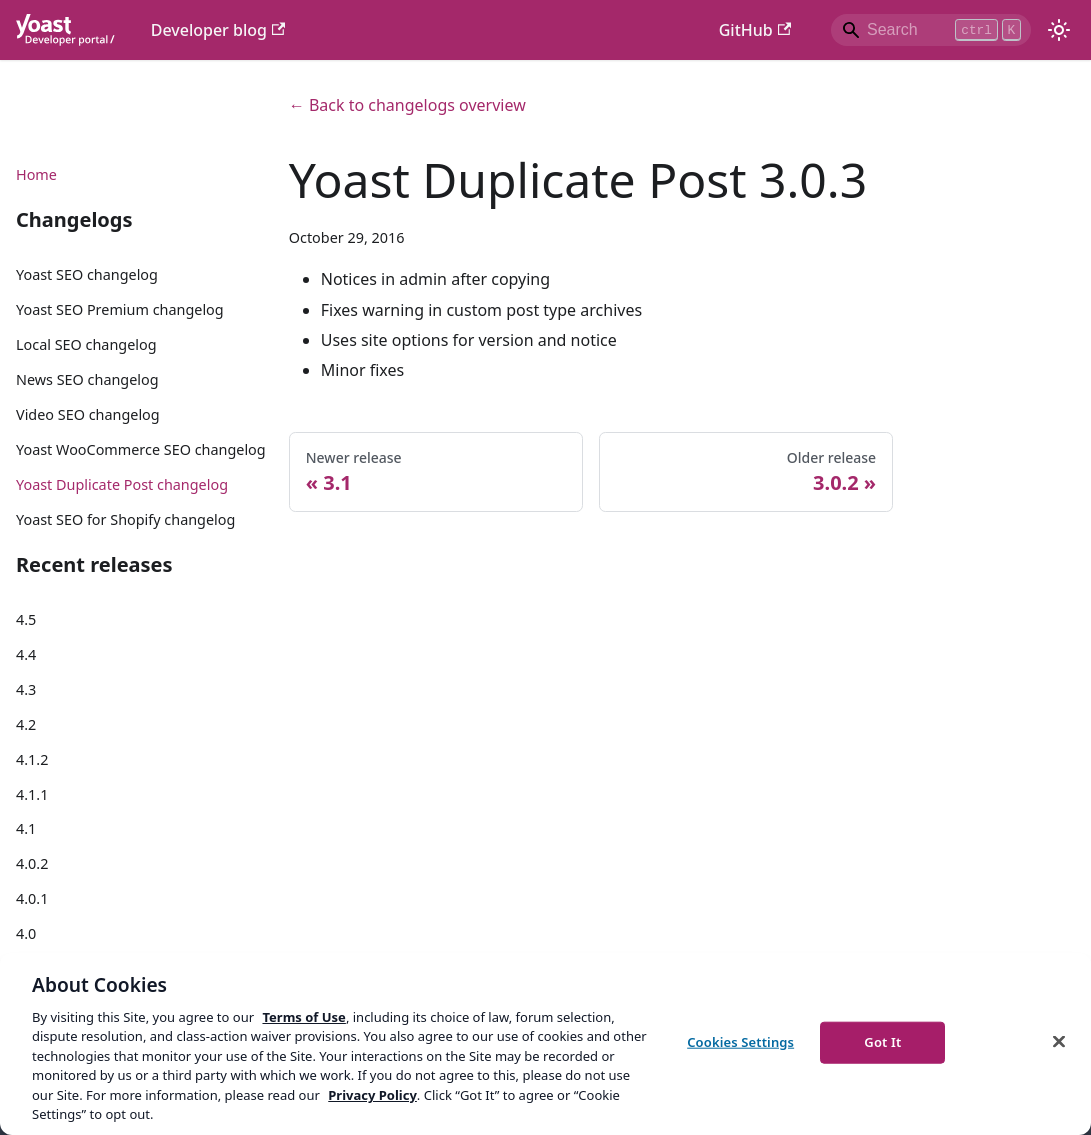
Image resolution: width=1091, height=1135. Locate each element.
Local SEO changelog (86, 344)
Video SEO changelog (88, 414)
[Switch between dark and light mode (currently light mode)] (1059, 30)
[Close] (1059, 1041)
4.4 (26, 654)
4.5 (26, 619)
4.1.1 (32, 794)
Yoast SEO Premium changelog (120, 309)
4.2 (26, 724)
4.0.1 (32, 898)
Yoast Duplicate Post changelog (122, 484)
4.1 (26, 828)
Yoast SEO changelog (87, 274)
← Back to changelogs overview (407, 105)
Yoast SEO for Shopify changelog (125, 519)
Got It (882, 1042)
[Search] (931, 30)
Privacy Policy (372, 1095)
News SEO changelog (87, 379)
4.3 (26, 689)
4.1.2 (32, 759)
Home (36, 174)
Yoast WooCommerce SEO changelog (141, 449)
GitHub (755, 30)
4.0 (26, 933)
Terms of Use (303, 1017)
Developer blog (218, 30)
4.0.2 (32, 863)
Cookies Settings (740, 1042)
